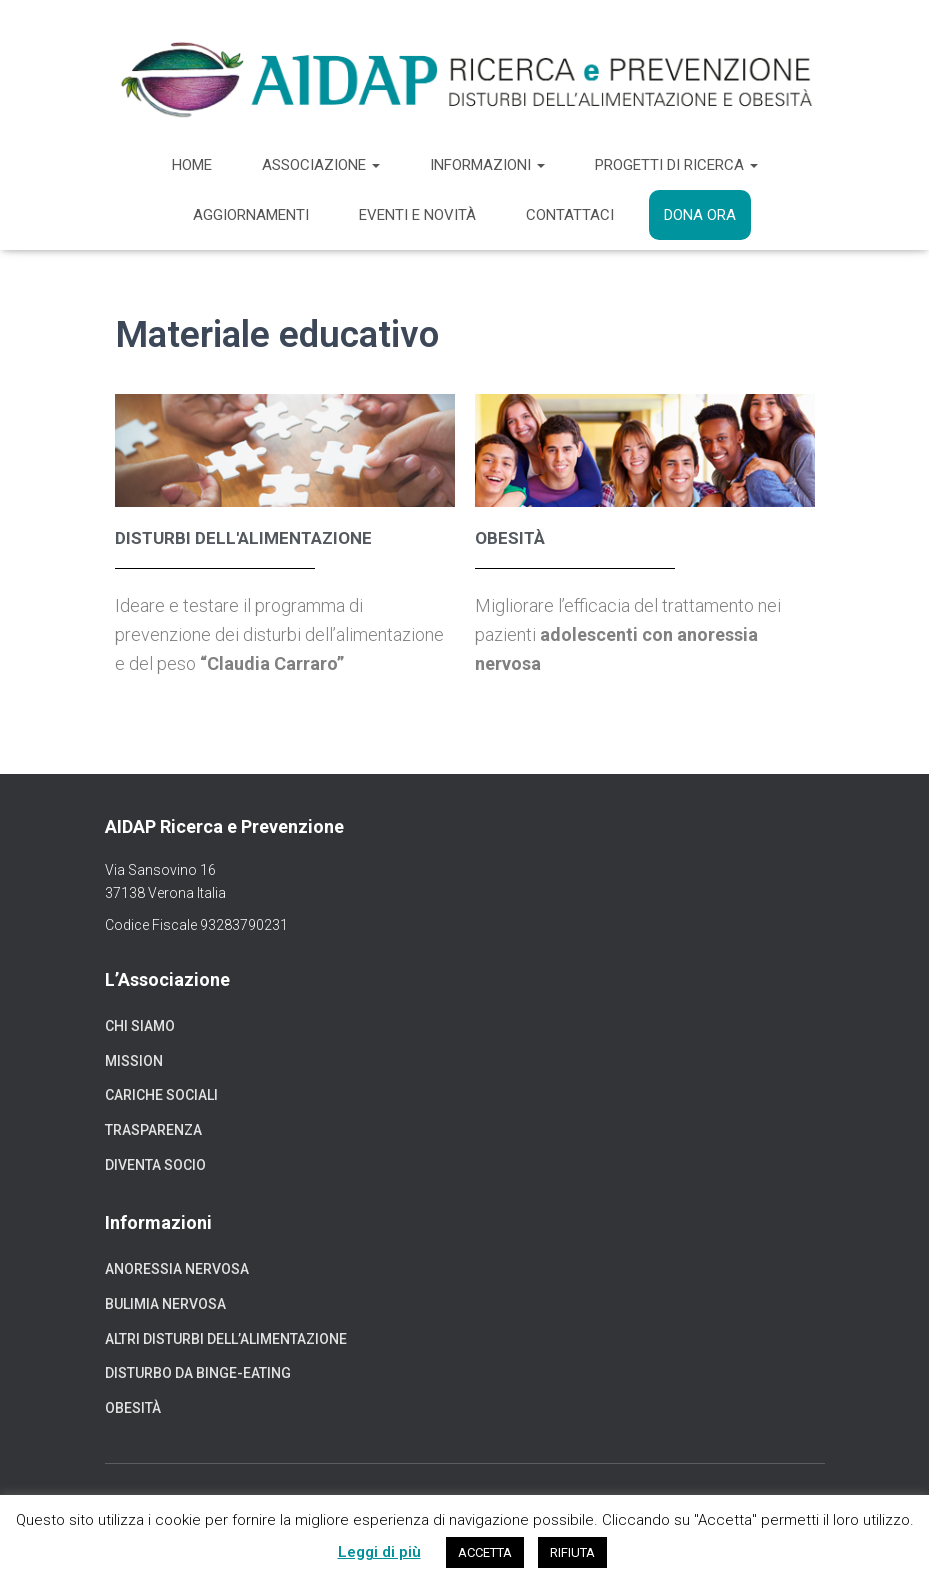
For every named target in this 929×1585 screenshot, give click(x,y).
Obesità (133, 1408)
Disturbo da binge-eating (198, 1373)
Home (192, 165)
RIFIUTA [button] (572, 1552)
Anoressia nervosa (177, 1269)
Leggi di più (379, 1552)
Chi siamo (140, 1026)
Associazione (321, 165)
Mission (134, 1061)
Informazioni (487, 165)
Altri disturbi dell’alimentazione (226, 1339)
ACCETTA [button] (485, 1552)
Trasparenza (153, 1130)
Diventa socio (155, 1165)
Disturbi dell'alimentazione (243, 538)
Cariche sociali (161, 1095)
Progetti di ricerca (676, 165)
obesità (510, 538)
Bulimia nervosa (165, 1304)
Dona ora (700, 215)
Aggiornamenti (251, 215)
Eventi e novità (417, 215)
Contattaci (570, 215)
